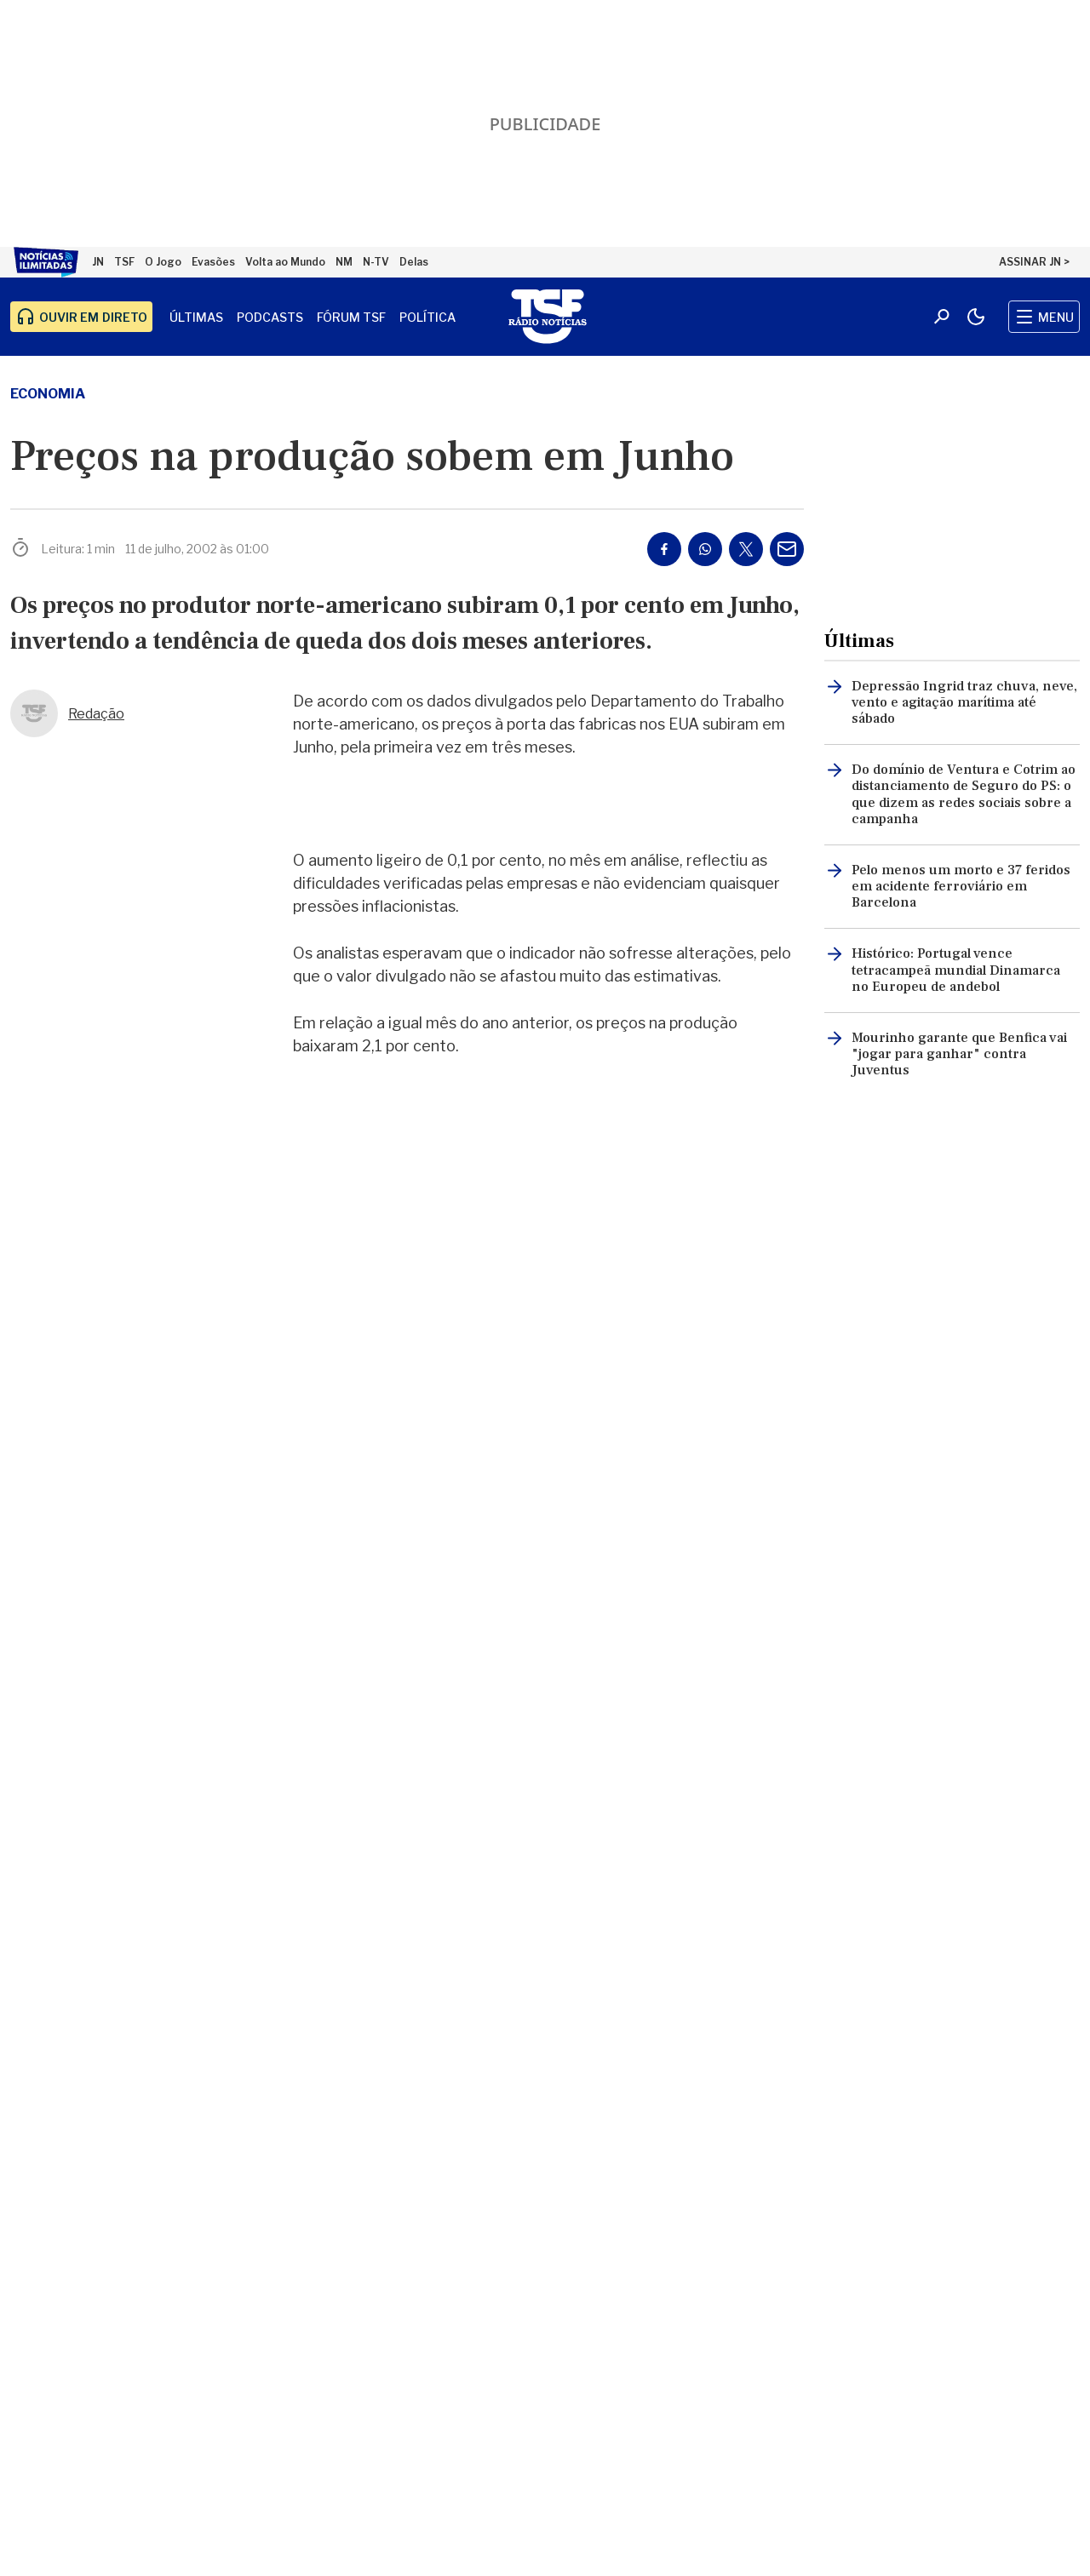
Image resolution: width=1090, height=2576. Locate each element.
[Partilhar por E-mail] (787, 549)
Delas (413, 261)
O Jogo (163, 261)
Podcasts (270, 317)
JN (98, 261)
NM (344, 261)
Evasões (213, 261)
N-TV (376, 261)
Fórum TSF (351, 317)
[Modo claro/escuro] (976, 316)
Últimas (196, 317)
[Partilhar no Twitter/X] (746, 549)
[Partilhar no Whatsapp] (705, 549)
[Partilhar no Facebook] (664, 549)
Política (427, 317)
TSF (124, 261)
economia (47, 394)
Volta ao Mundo (285, 261)
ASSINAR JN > (1034, 261)
